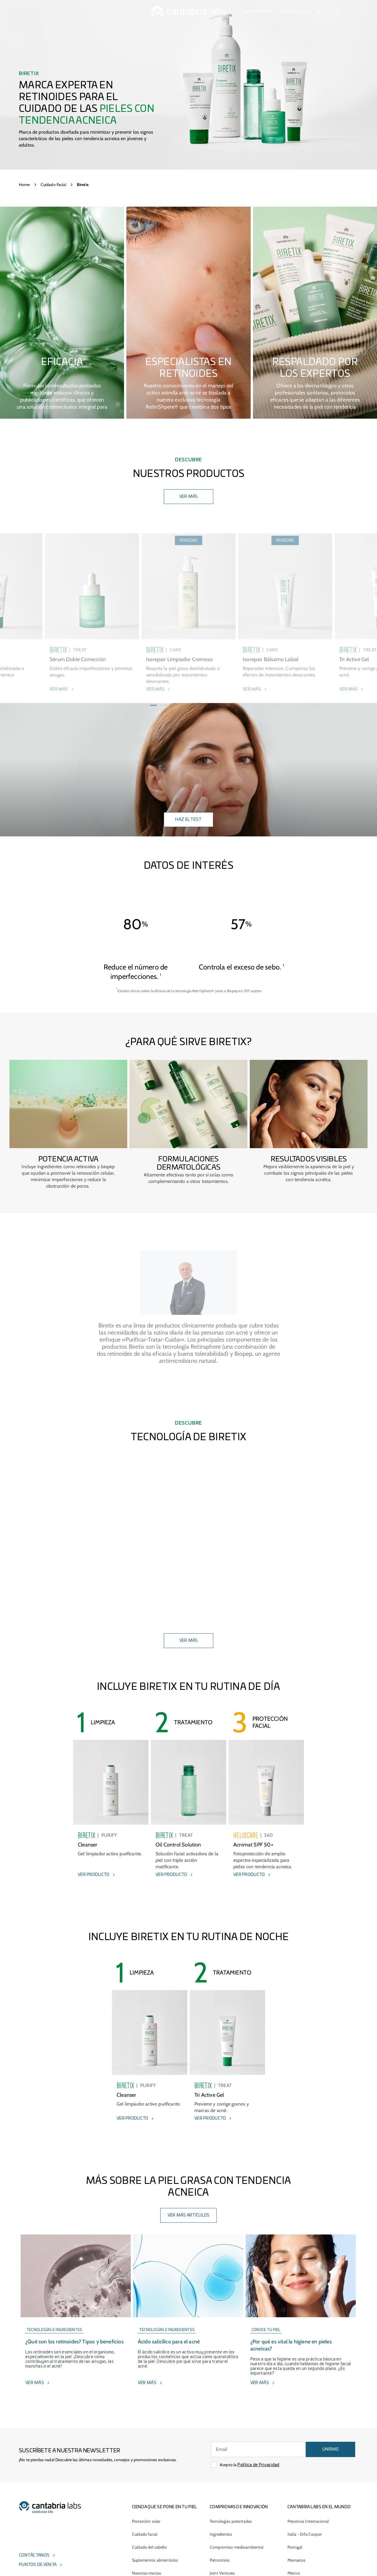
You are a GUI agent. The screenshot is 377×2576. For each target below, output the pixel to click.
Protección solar (146, 2521)
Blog (321, 11)
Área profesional (259, 11)
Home (24, 184)
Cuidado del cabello (149, 2547)
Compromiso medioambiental (237, 2547)
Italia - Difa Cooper (304, 2534)
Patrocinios (220, 2560)
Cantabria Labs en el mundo (318, 2507)
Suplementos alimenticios (155, 2560)
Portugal (294, 2547)
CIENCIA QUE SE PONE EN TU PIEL (164, 2507)
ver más (188, 1641)
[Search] (336, 12)
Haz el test (188, 820)
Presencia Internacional (308, 2521)
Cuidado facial (144, 2534)
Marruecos (296, 2560)
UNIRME (330, 2449)
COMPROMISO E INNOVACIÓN (239, 2507)
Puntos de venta (295, 11)
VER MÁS (188, 497)
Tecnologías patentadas (231, 2521)
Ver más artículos (189, 2215)
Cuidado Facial (53, 184)
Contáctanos (34, 2555)
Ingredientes (221, 2534)
